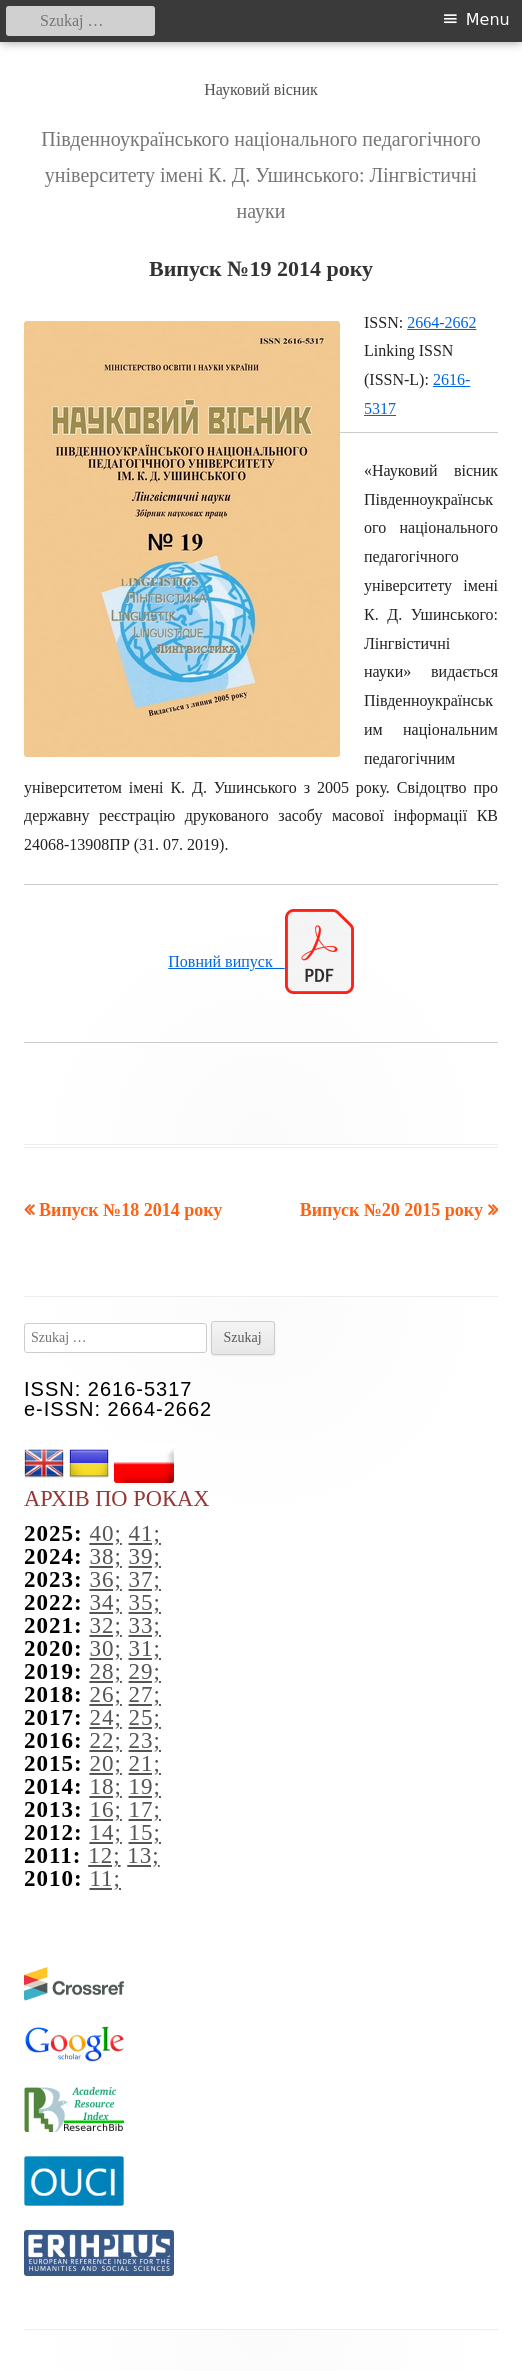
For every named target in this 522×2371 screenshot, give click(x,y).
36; (105, 1579)
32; (105, 1625)
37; (145, 1579)
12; (104, 1855)
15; (145, 1832)
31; (145, 1648)
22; (105, 1740)
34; (105, 1602)
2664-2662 (441, 322)
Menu (488, 19)
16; (105, 1809)
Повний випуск (226, 961)
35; (145, 1602)
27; (145, 1694)
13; (143, 1855)
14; (105, 1832)
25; (145, 1717)
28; (105, 1671)
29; (145, 1671)
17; (145, 1809)
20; (105, 1763)
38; (105, 1556)
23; (145, 1740)
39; (145, 1556)
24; (105, 1717)
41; (145, 1533)
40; (105, 1533)
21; (145, 1763)
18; (105, 1786)
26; (105, 1694)
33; (145, 1625)
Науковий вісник (260, 89)
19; (145, 1786)
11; (105, 1878)
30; (105, 1648)
